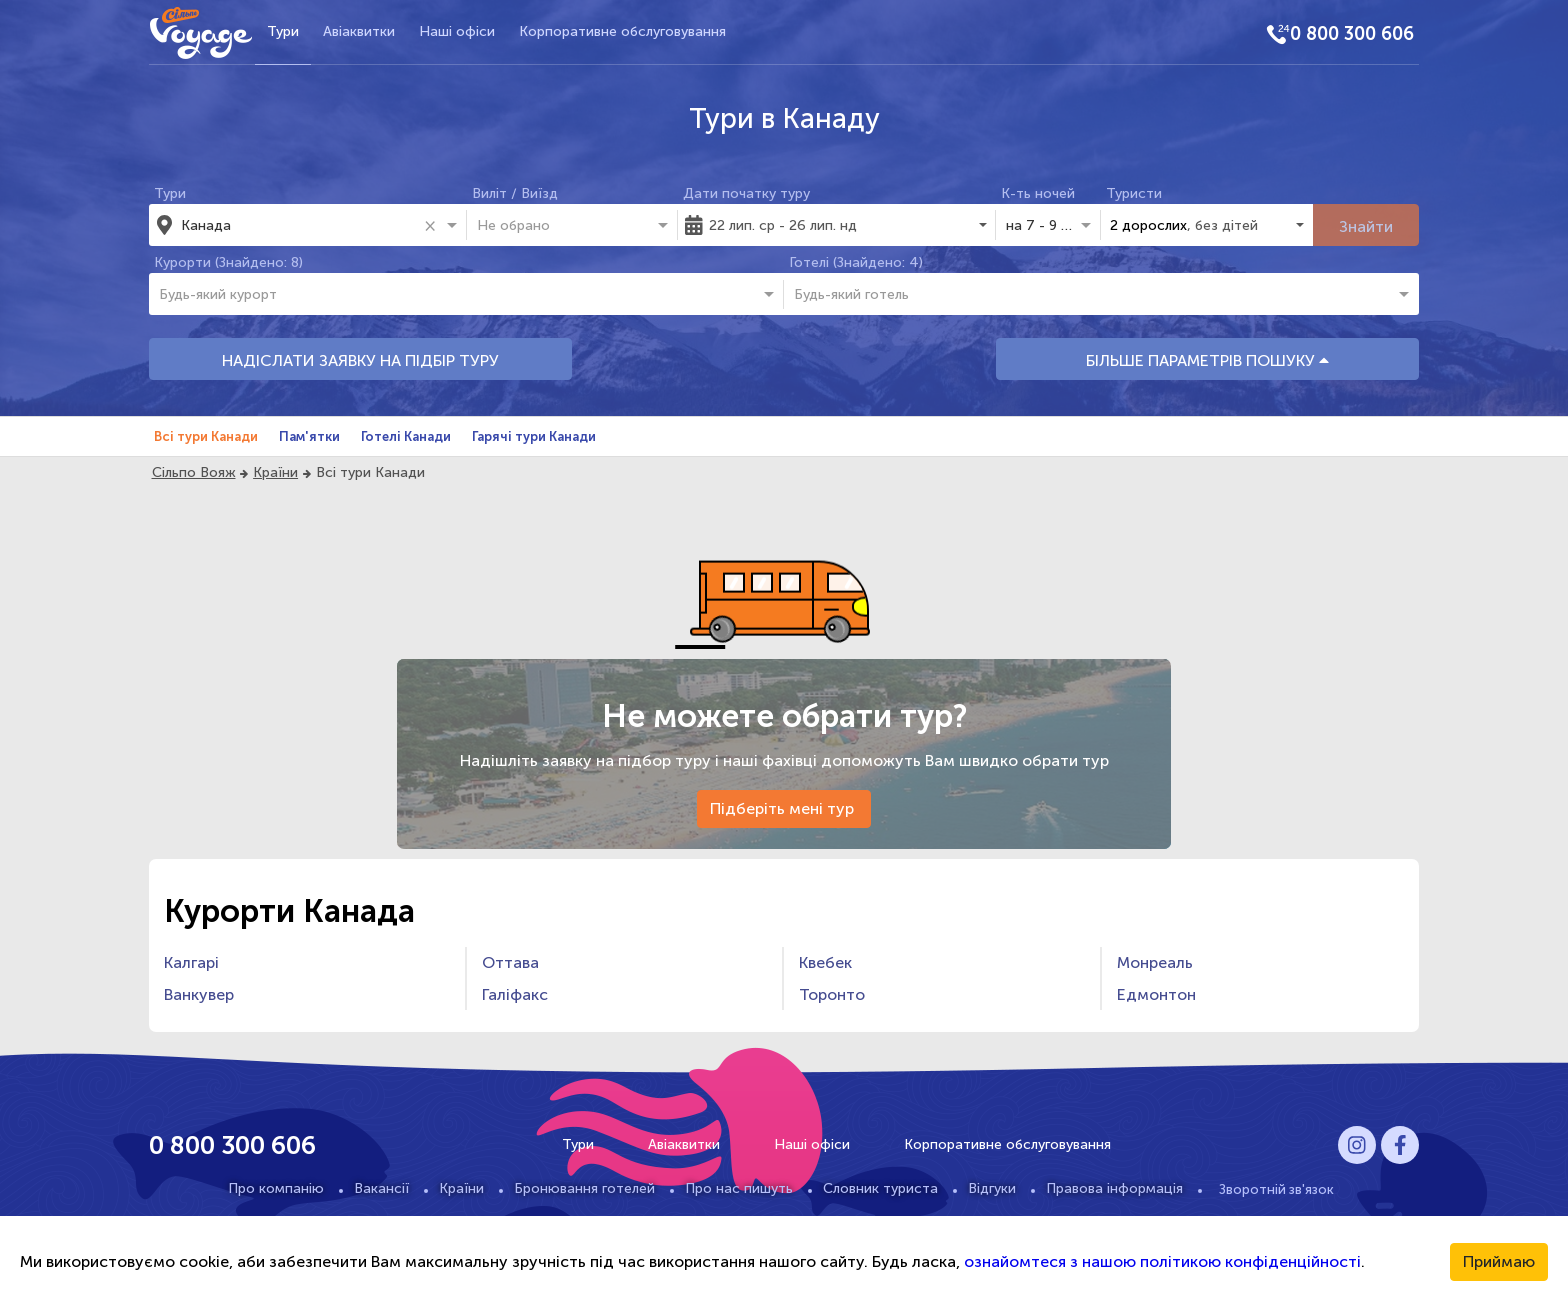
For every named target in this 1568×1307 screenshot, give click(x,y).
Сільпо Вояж (194, 472)
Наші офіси (457, 31)
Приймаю (1499, 1261)
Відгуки (992, 1188)
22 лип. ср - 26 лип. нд (783, 225)
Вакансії (381, 1188)
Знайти (1366, 226)
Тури (283, 31)
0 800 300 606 (1352, 34)
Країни (275, 472)
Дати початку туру (746, 193)
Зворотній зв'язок (1276, 1189)
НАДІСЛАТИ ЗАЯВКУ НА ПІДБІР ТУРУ (360, 360)
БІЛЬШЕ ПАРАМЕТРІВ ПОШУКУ (1207, 360)
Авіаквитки (359, 31)
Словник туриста (880, 1188)
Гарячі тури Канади (534, 436)
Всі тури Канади (206, 436)
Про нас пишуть (739, 1188)
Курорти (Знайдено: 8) (228, 262)
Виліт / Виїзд (515, 193)
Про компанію (276, 1188)
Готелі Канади (406, 436)
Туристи (1134, 193)
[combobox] (299, 225)
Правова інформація (1114, 1188)
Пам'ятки (309, 436)
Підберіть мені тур (784, 808)
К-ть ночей (1038, 193)
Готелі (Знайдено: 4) (856, 262)
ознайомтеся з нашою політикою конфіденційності (1162, 1261)
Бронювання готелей (584, 1188)
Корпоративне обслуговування (622, 31)
